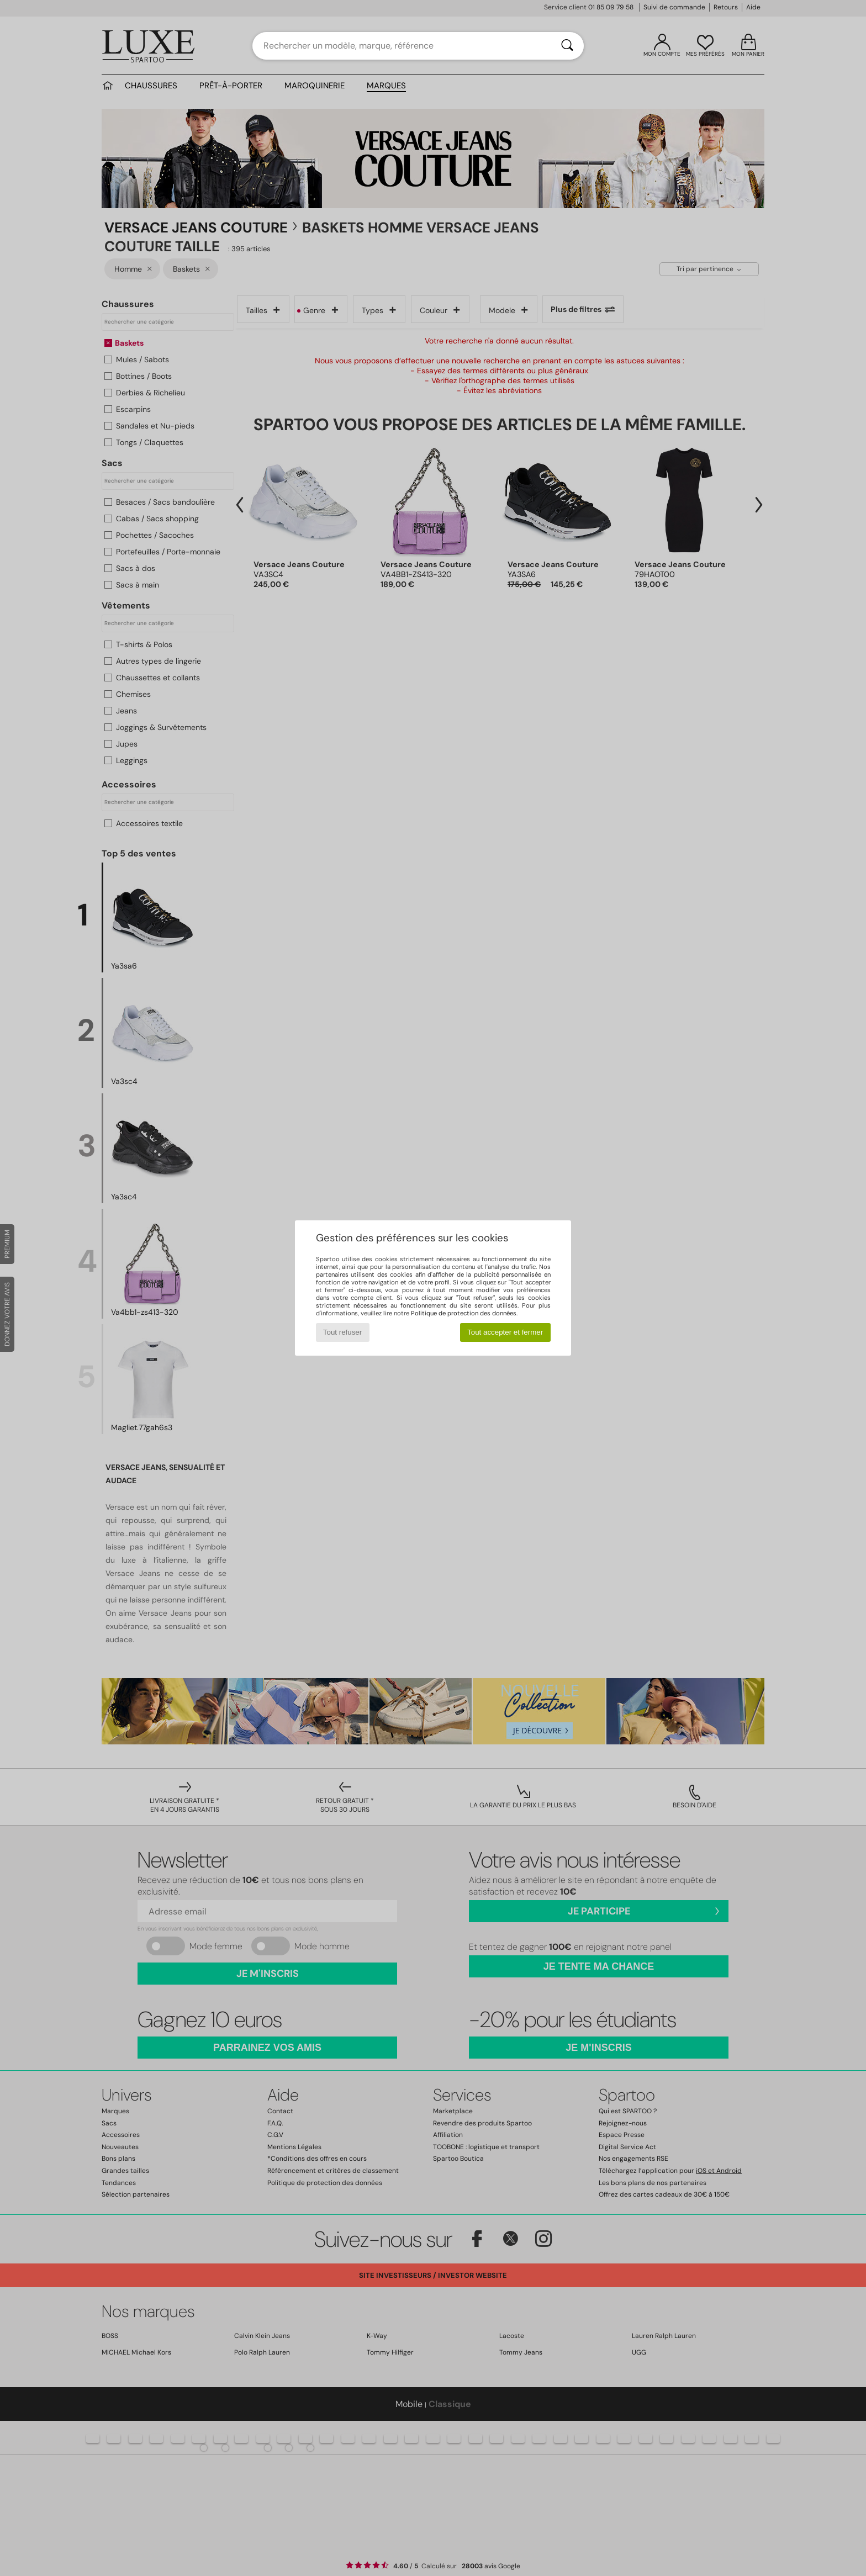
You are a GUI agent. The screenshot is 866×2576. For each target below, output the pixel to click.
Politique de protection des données (463, 1313)
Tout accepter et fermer (505, 1332)
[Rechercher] (567, 46)
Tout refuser (342, 1332)
